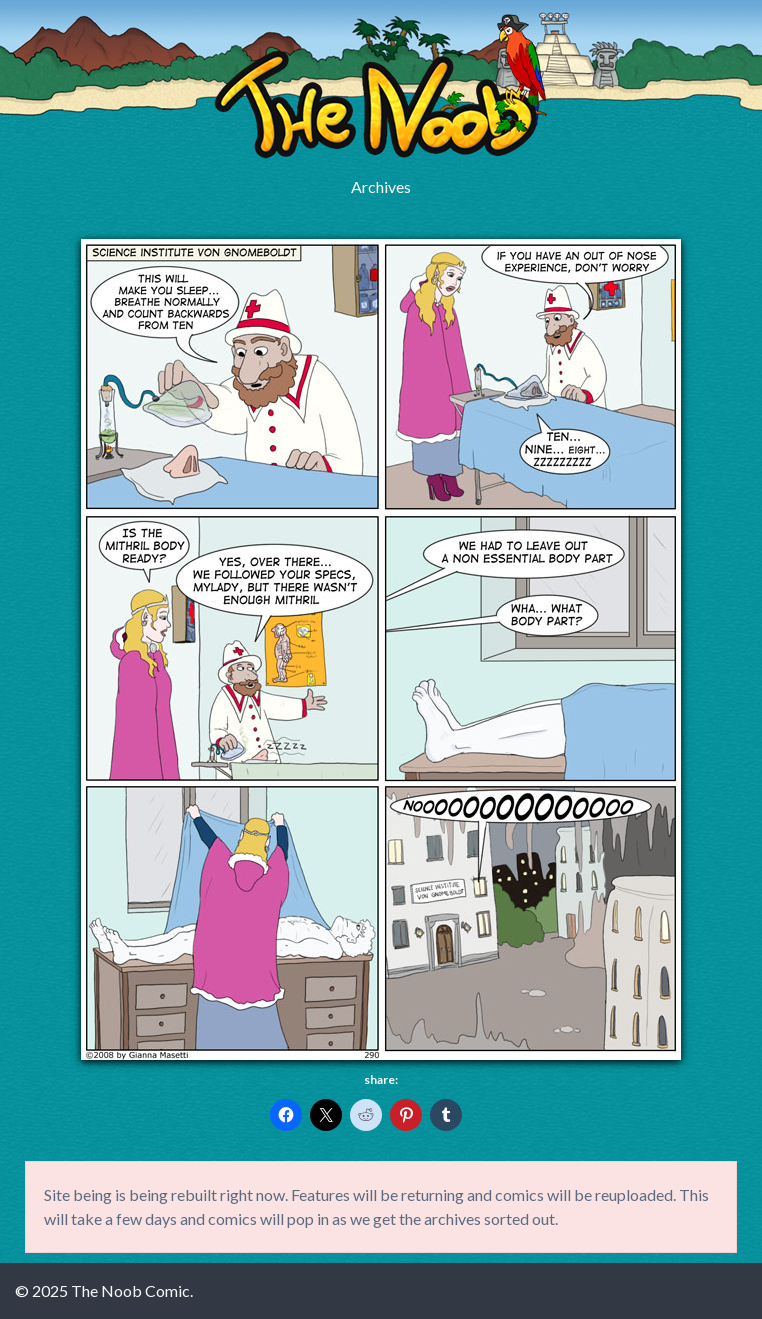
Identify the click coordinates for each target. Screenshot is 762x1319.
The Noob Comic (380, 86)
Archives (381, 186)
